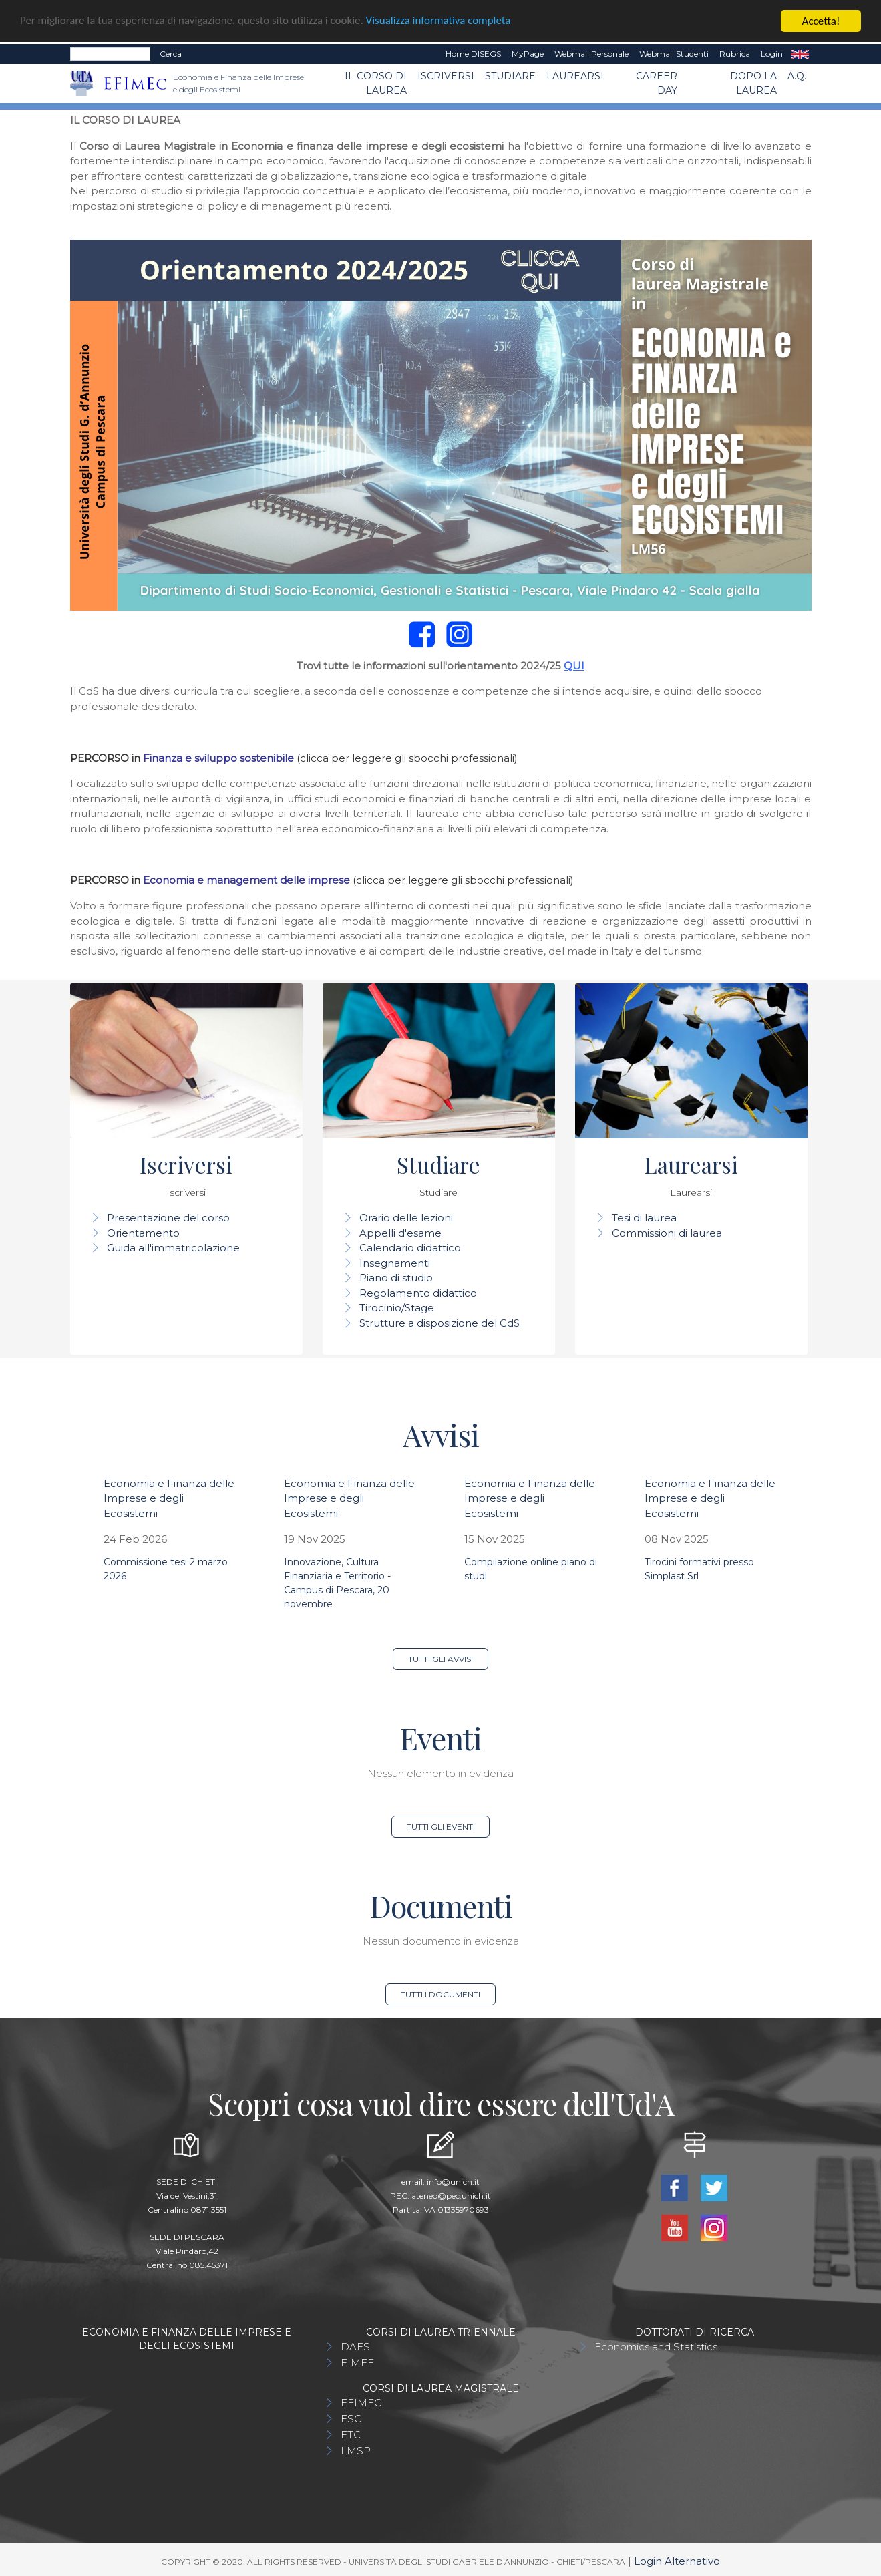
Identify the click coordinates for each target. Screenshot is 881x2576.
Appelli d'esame (400, 1233)
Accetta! (821, 21)
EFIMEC (361, 2402)
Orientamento (143, 1233)
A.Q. (796, 76)
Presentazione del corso (168, 1217)
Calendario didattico (410, 1247)
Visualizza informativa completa (440, 22)
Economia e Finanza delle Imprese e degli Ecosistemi (169, 1498)
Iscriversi (445, 76)
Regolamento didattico (418, 1293)
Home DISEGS (473, 54)
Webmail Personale (591, 54)
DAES (355, 2346)
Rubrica (734, 54)
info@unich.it (453, 2182)
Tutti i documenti (440, 1994)
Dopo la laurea (753, 83)
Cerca (171, 54)
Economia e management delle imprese (246, 880)
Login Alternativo (677, 2561)
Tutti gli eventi (441, 1827)
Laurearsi (575, 76)
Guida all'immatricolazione (173, 1247)
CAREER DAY (656, 83)
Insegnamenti (394, 1263)
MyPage (528, 54)
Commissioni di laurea (667, 1233)
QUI (574, 665)
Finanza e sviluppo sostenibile (218, 758)
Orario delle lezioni (406, 1217)
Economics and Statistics (655, 2346)
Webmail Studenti (674, 54)
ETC (351, 2434)
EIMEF (357, 2362)
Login (772, 54)
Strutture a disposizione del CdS (439, 1323)
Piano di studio (396, 1277)
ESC (351, 2418)
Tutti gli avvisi (440, 1659)
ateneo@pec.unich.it (451, 2196)
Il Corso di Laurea (376, 83)
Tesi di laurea (644, 1217)
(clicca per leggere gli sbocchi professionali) (407, 758)
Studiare (510, 76)
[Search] (110, 54)
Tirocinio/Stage (396, 1307)
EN (800, 54)
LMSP (356, 2450)
